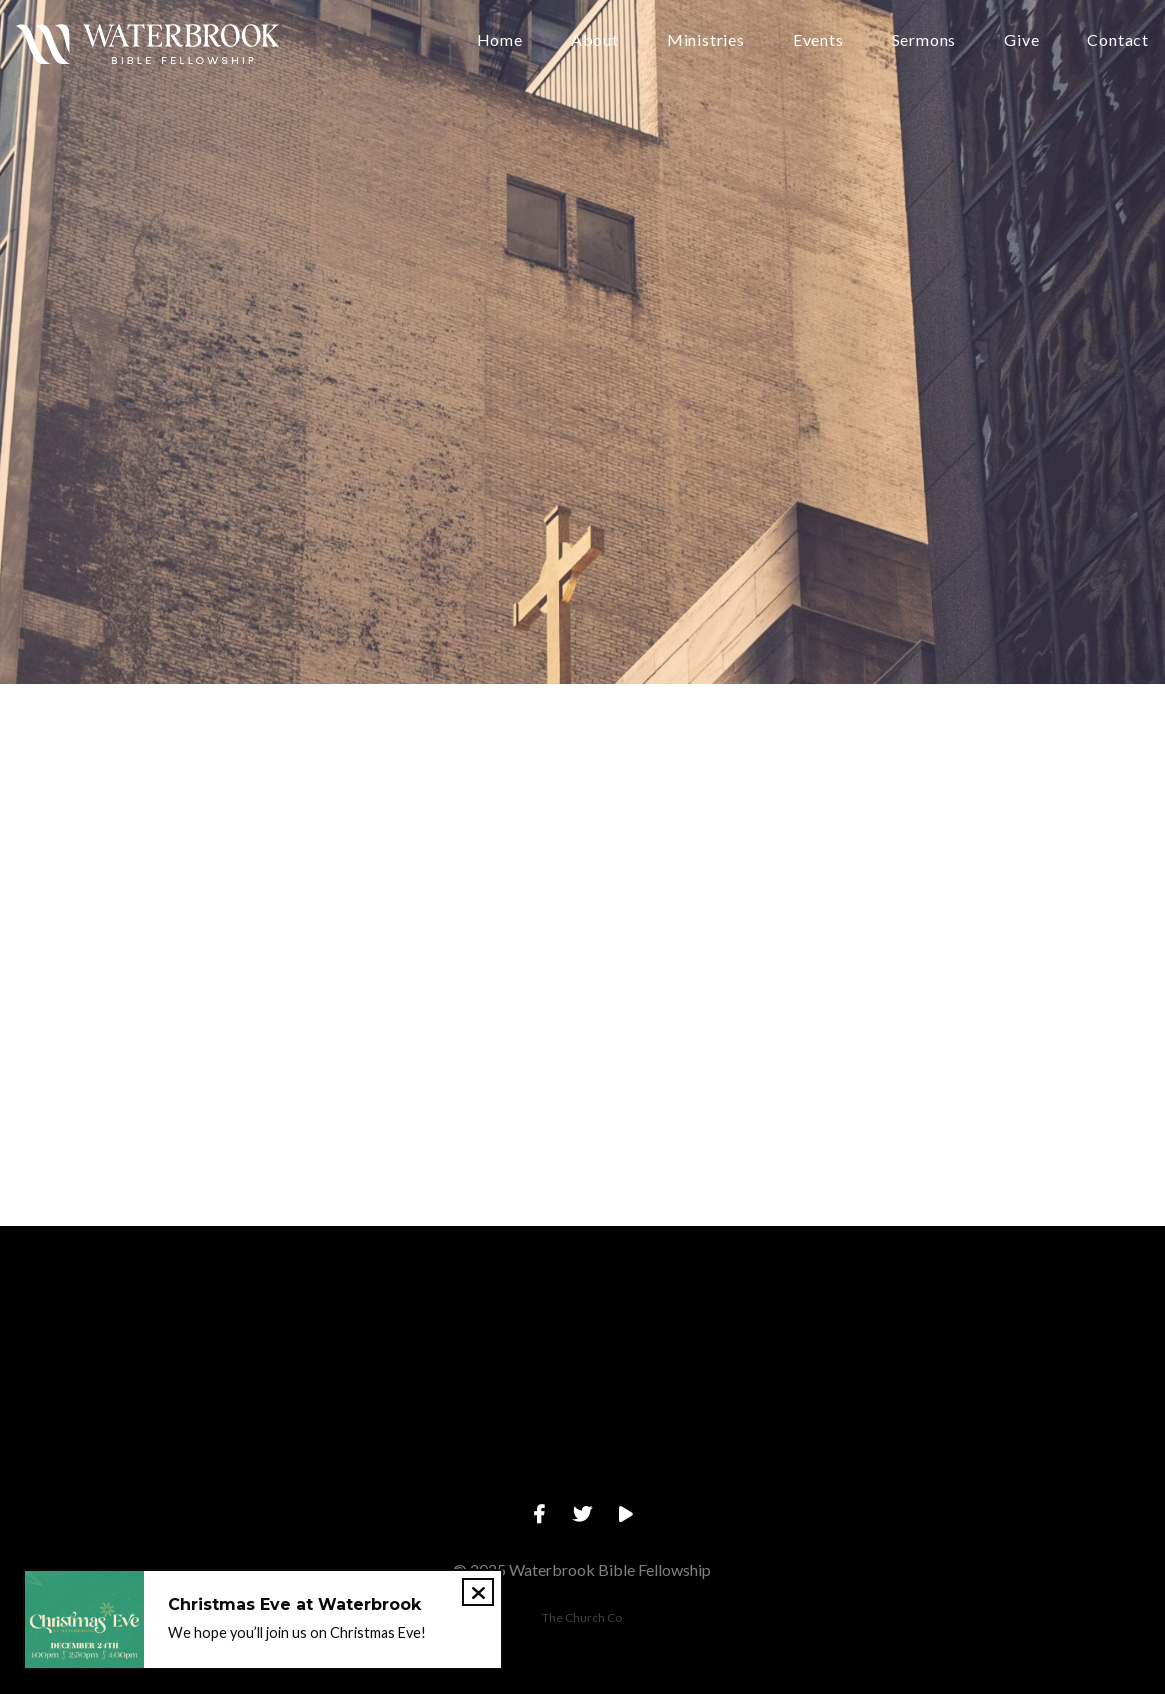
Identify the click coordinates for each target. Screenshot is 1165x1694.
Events (818, 40)
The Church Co (582, 1617)
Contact (1118, 40)
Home (500, 40)
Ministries (706, 40)
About (595, 40)
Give (1021, 40)
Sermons (924, 40)
